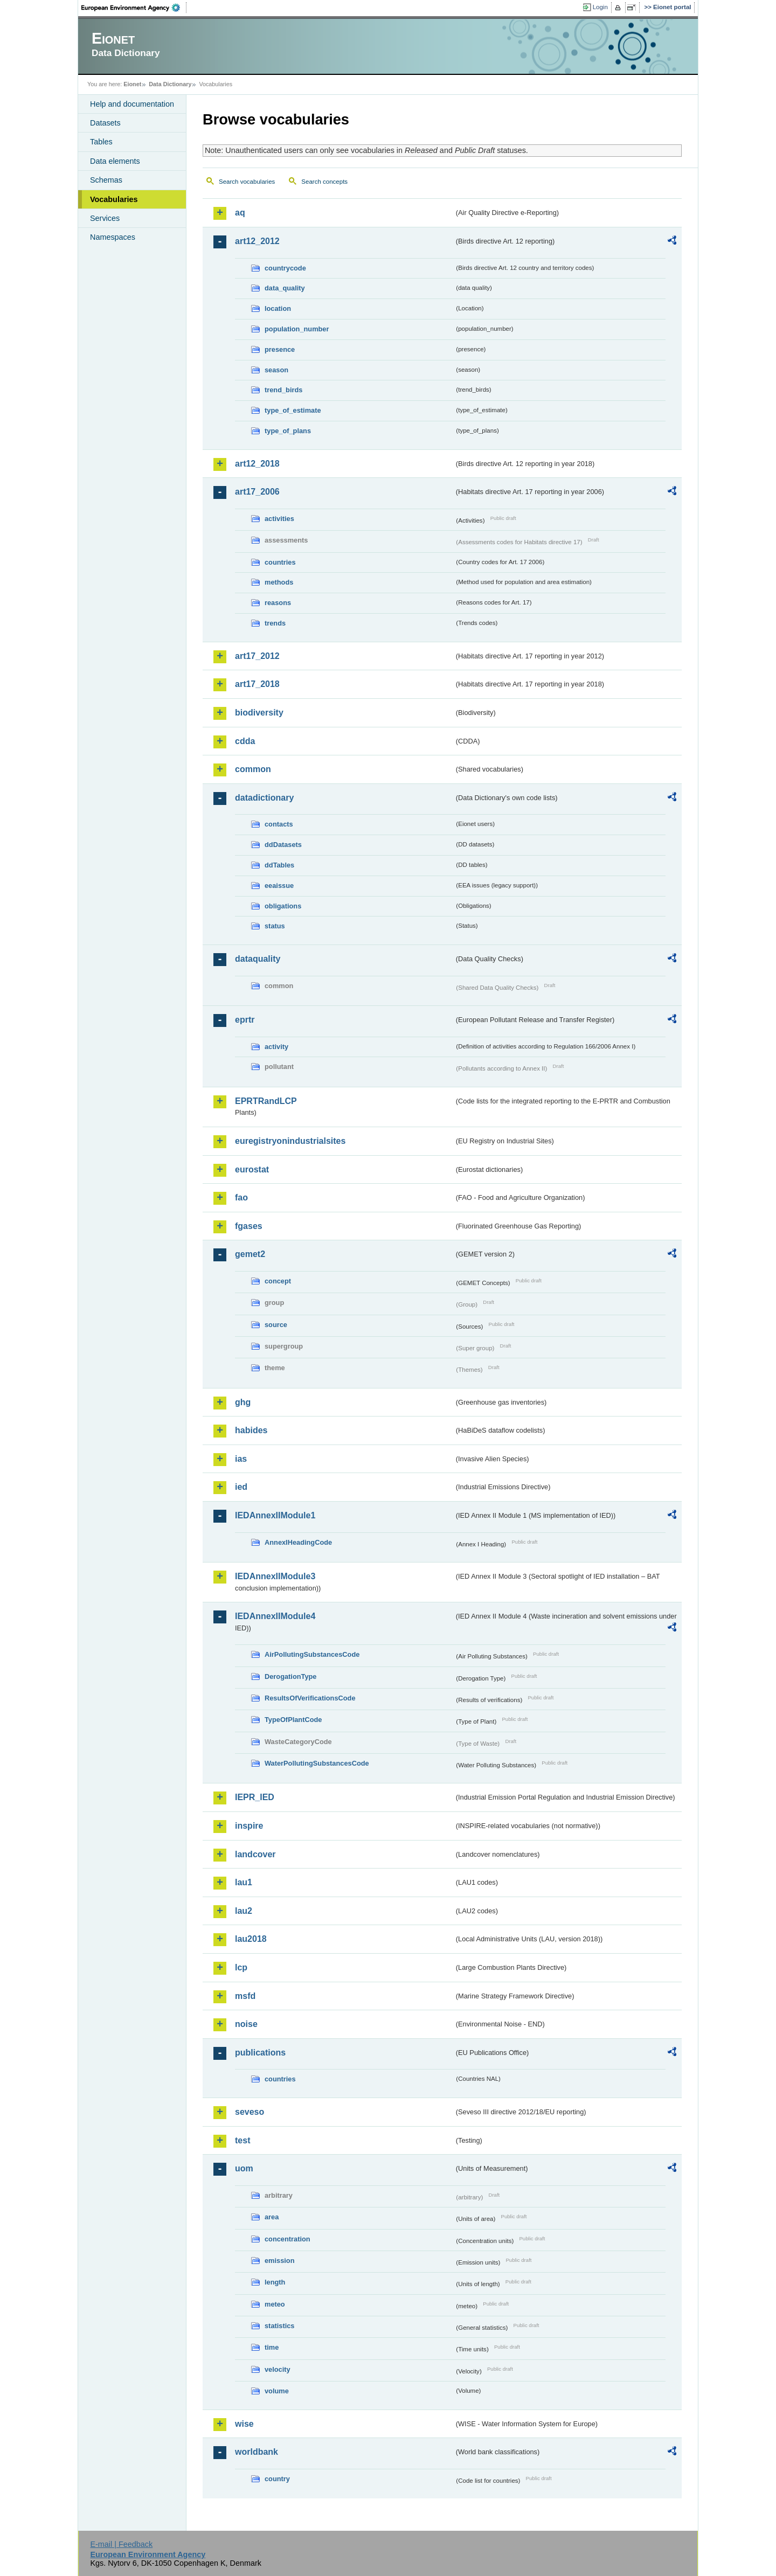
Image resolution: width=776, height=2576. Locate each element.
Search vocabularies (247, 181)
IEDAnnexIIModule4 (275, 1616)
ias (241, 1458)
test (242, 2140)
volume (277, 2391)
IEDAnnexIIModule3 (275, 1576)
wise (244, 2423)
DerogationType (290, 1676)
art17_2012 (257, 656)
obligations (283, 906)
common (253, 769)
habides (251, 1430)
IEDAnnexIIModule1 (275, 1515)
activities (279, 519)
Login (600, 7)
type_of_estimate (293, 410)
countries (280, 562)
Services (105, 218)
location (278, 308)
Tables (101, 141)
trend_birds (283, 390)
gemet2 (250, 1254)
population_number (297, 329)
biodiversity (259, 712)
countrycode (285, 268)
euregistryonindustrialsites (290, 1140)
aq (240, 212)
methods (279, 582)
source (276, 1325)
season (276, 370)
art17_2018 (257, 684)
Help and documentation (132, 104)
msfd (245, 1996)
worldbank (256, 2451)
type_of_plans (288, 431)
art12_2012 (257, 241)
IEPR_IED (254, 1797)
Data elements (115, 161)
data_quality (285, 288)
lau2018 (251, 1938)
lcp (241, 1967)
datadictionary (264, 797)
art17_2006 (257, 491)
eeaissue (279, 885)
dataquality (257, 958)
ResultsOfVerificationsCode (310, 1698)
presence (280, 349)
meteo (275, 2304)
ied (241, 1486)
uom (244, 2168)
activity (276, 1047)
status (275, 926)
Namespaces (112, 237)
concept (278, 1281)
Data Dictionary (170, 84)
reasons (278, 603)
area (272, 2217)
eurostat (252, 1169)
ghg (243, 1402)
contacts (279, 824)
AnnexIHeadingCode (298, 1542)
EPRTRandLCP (266, 1101)
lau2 (243, 1910)
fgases (248, 1226)
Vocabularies (114, 199)
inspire (249, 1825)
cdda (245, 741)
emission (279, 2260)
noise (246, 2024)
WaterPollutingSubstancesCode (317, 1763)
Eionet (132, 84)
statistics (279, 2326)
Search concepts (324, 181)
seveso (249, 2111)
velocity (277, 2369)
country (277, 2479)
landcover (255, 1854)
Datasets (105, 123)
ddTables (279, 865)
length (275, 2282)
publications (260, 2052)
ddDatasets (283, 845)
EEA (134, 7)
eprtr (244, 1019)
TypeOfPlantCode (293, 1720)
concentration (287, 2239)
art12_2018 (257, 463)
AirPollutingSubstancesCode (312, 1654)
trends (275, 623)
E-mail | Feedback (121, 2544)
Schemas (106, 180)
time (272, 2347)
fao (241, 1197)
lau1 (243, 1882)
